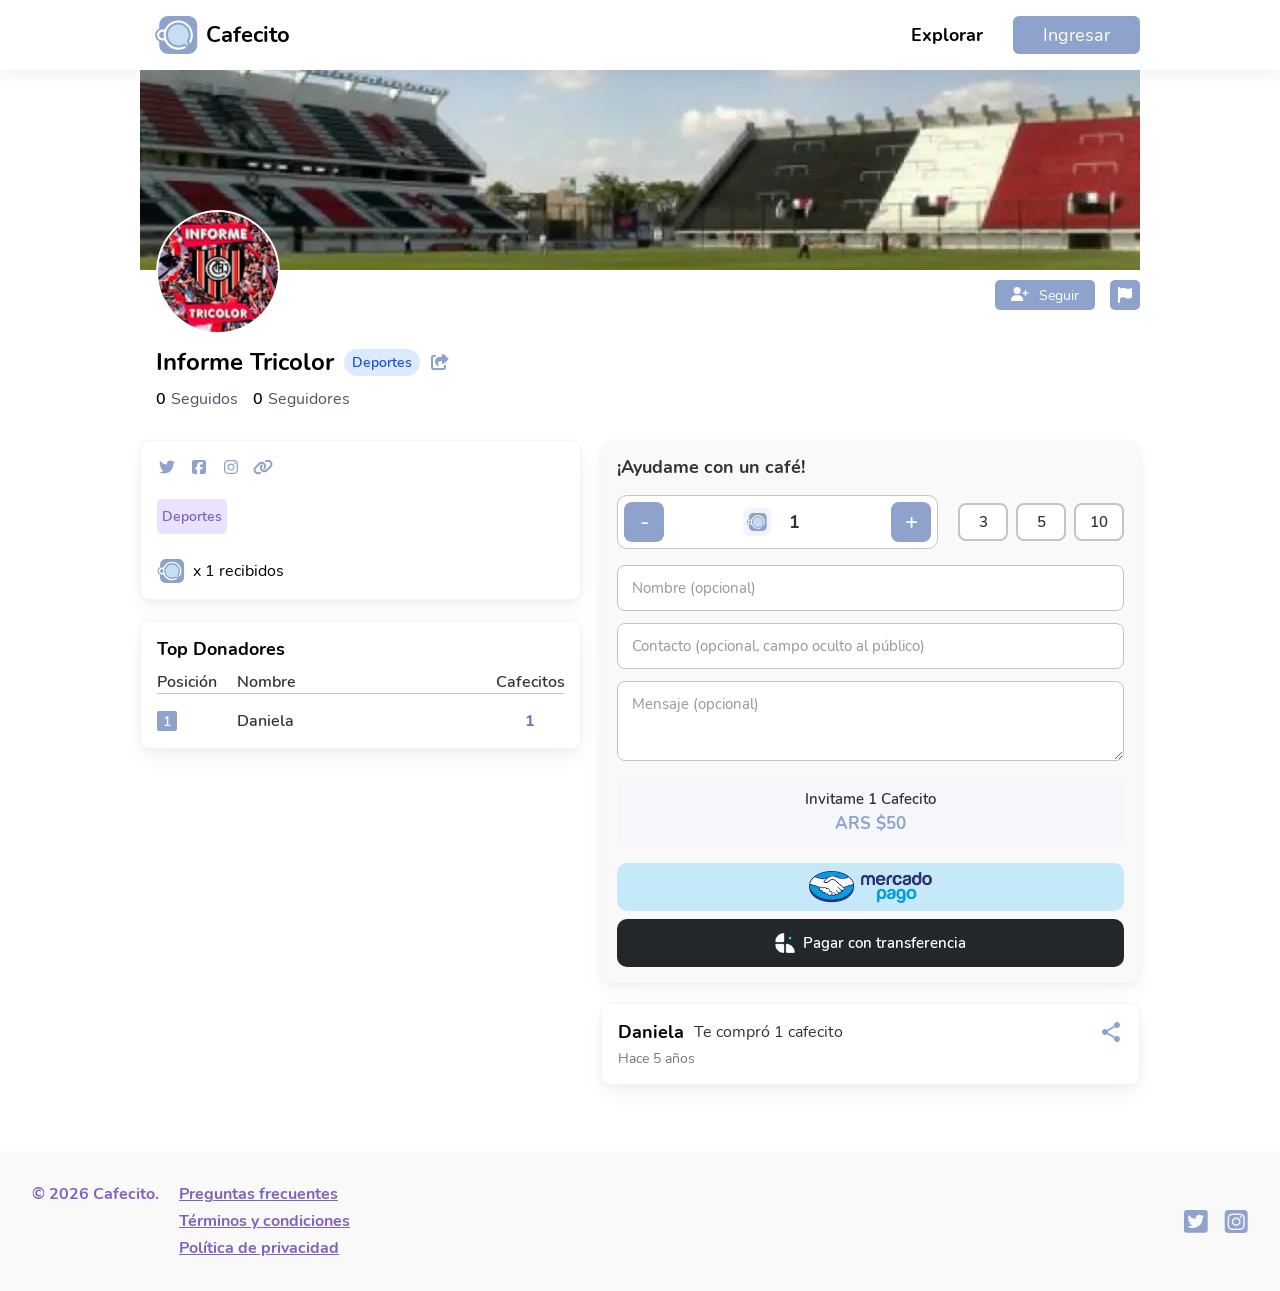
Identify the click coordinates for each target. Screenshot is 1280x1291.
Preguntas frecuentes (258, 1194)
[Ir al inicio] (215, 35)
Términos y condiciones (264, 1221)
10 (1099, 522)
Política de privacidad (259, 1248)
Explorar (947, 35)
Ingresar (1076, 35)
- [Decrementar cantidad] (644, 522)
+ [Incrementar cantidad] (911, 522)
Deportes (192, 516)
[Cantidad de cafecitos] (795, 522)
